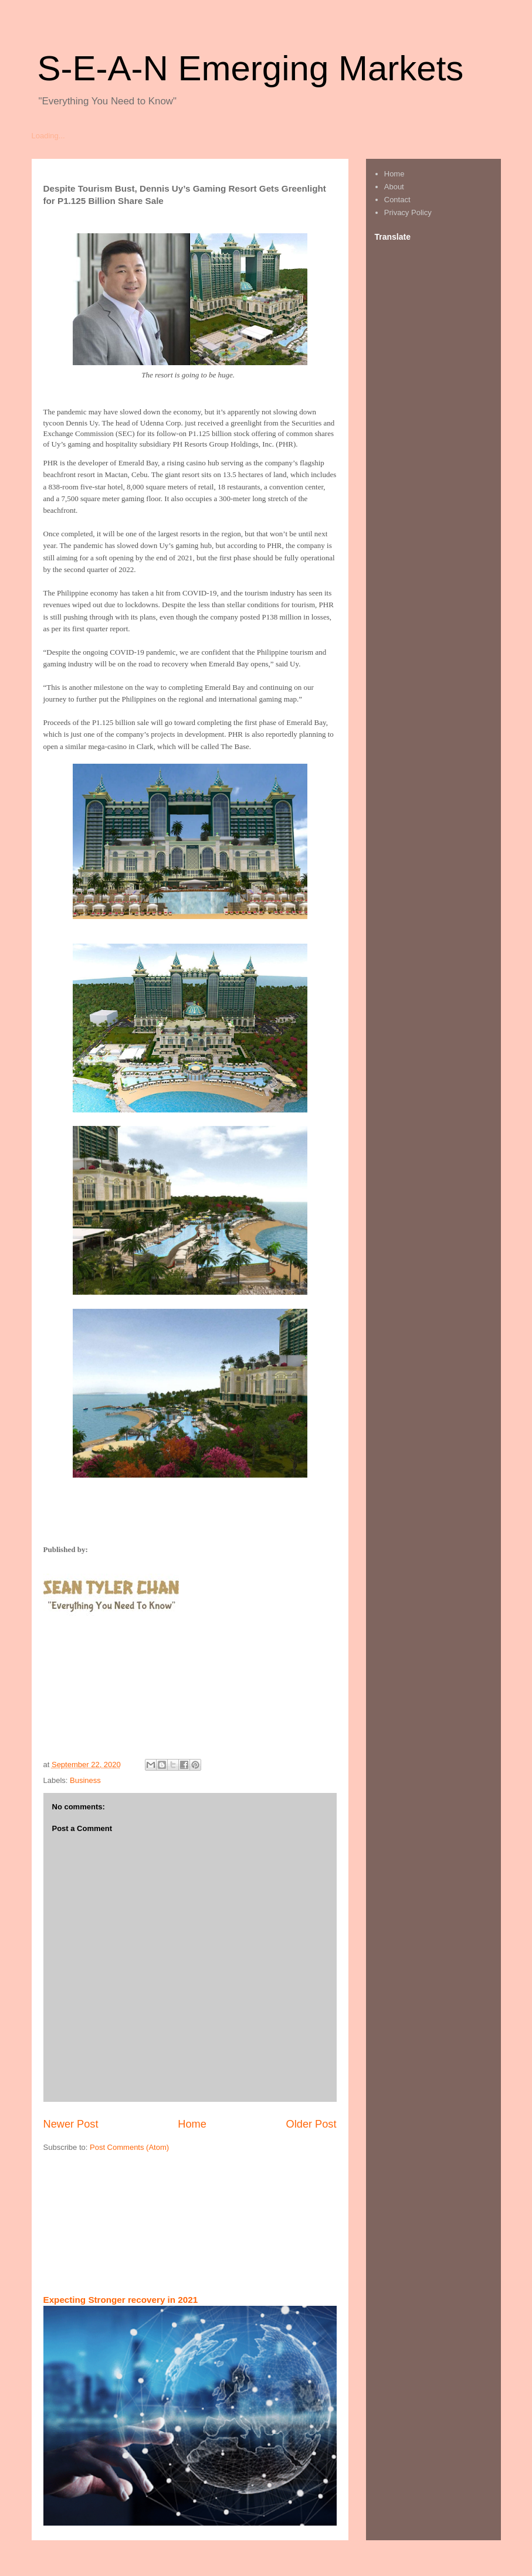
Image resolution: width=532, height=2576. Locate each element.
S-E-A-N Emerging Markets (251, 68)
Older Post (311, 2124)
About (394, 186)
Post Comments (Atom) (129, 2147)
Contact (397, 199)
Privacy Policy (408, 212)
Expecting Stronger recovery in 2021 (120, 2300)
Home (192, 2124)
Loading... (48, 135)
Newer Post (71, 2124)
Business (85, 1780)
